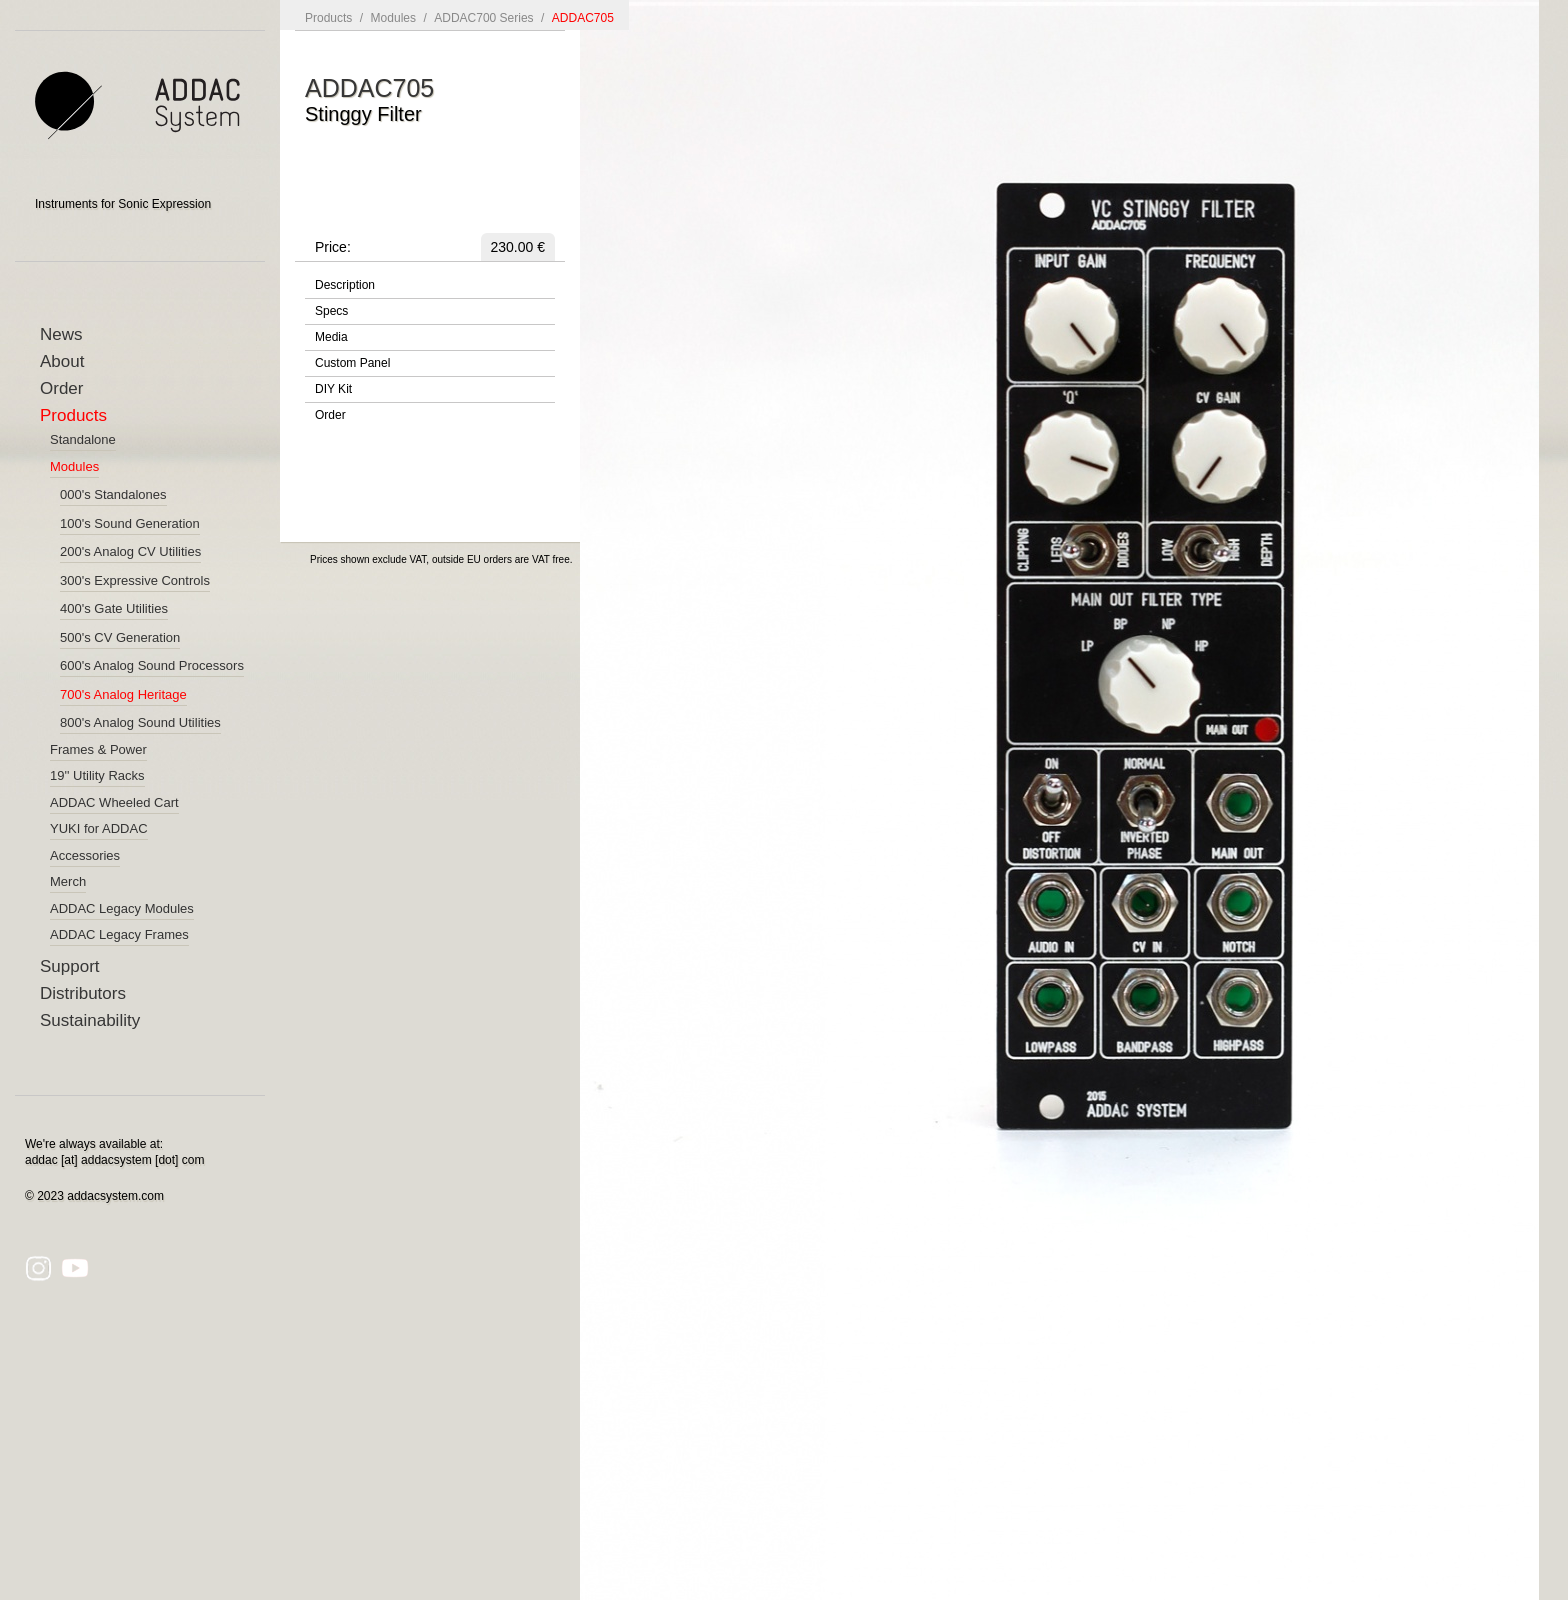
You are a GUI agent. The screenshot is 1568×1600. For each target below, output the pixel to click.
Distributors (83, 993)
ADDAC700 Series (483, 18)
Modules (393, 18)
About (62, 361)
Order (61, 388)
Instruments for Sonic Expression (123, 204)
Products (73, 415)
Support (70, 966)
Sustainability (90, 1020)
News (61, 334)
